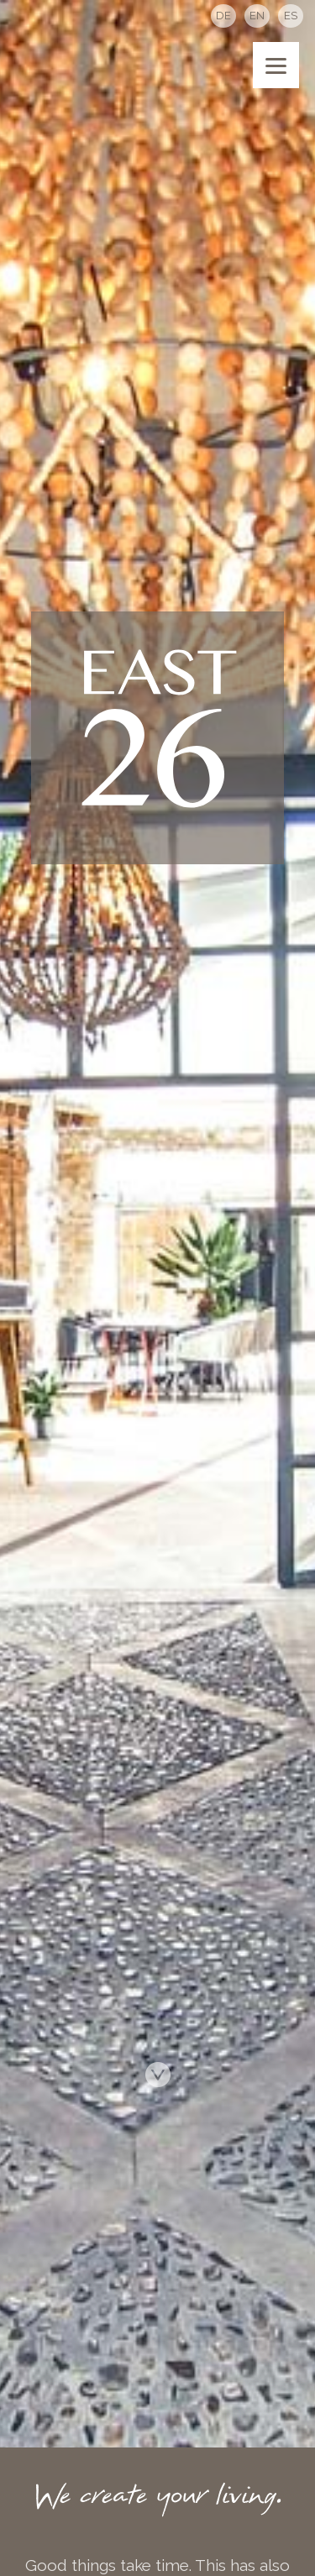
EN (257, 15)
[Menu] (276, 65)
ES (290, 15)
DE (223, 15)
